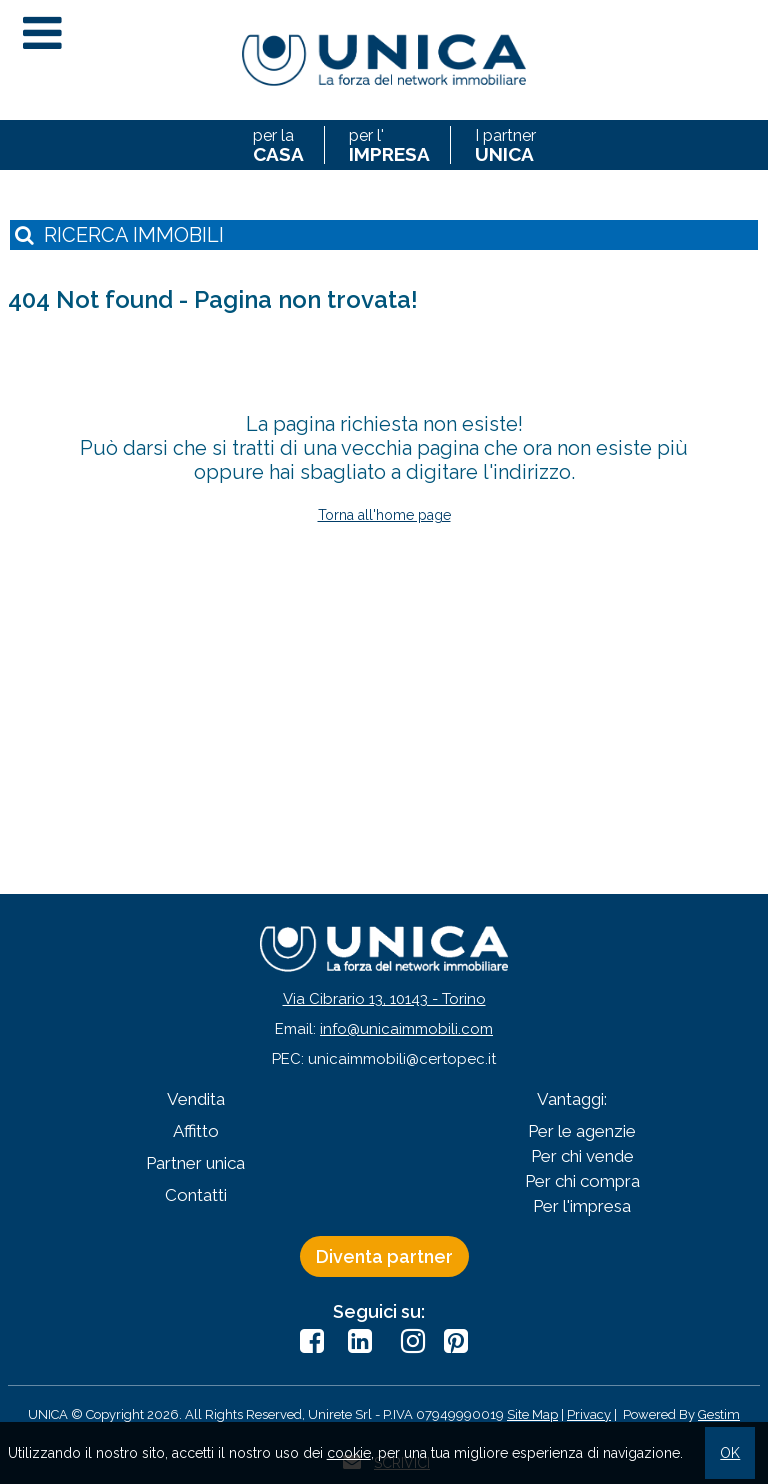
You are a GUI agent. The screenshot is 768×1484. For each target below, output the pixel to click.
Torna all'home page (384, 515)
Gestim (719, 1414)
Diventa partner (384, 1256)
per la (278, 145)
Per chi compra (582, 1181)
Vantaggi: (572, 1099)
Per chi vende (582, 1156)
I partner (505, 145)
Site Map (532, 1414)
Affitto (196, 1131)
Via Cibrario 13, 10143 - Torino (384, 999)
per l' (389, 145)
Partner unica (195, 1163)
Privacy (589, 1414)
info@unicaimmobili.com (406, 1029)
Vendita (196, 1099)
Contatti (196, 1195)
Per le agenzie (582, 1131)
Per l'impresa (582, 1206)
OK (730, 1453)
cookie (349, 1453)
